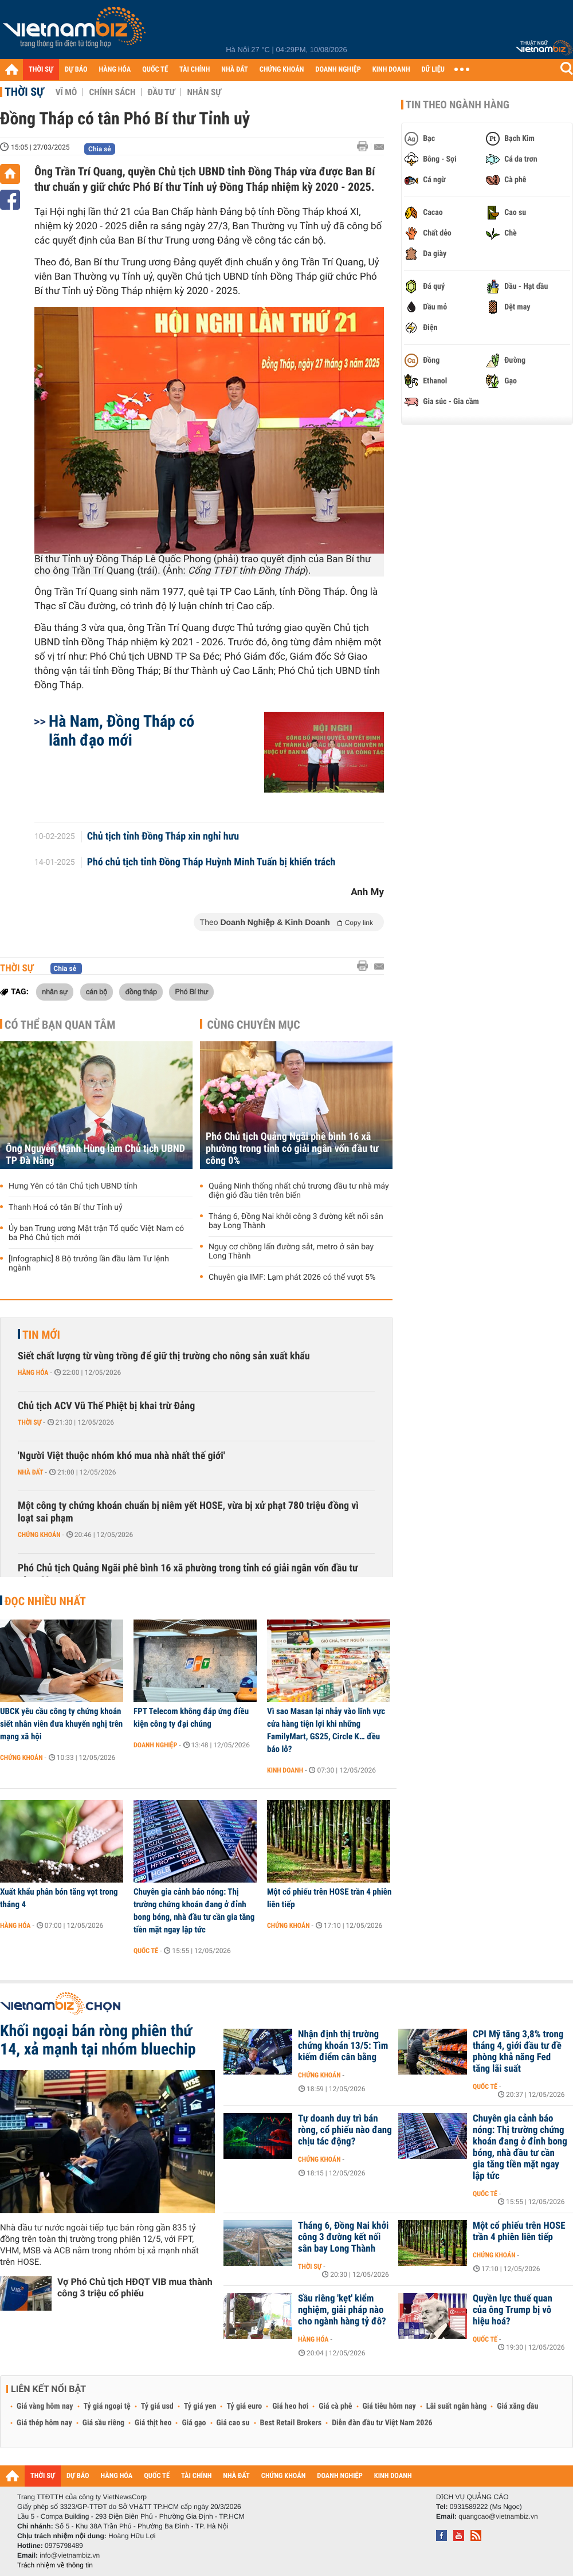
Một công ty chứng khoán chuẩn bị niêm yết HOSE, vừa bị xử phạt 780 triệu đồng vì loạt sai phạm (188, 1512)
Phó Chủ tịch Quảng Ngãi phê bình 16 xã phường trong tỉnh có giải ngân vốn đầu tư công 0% (292, 1149)
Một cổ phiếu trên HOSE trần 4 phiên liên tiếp (329, 1898)
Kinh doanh (285, 1770)
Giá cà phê (335, 2406)
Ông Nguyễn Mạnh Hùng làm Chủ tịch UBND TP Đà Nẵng (95, 1155)
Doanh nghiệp (155, 1745)
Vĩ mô (66, 92)
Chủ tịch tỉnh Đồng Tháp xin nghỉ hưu (163, 836)
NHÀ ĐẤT (234, 69)
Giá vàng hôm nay (45, 2406)
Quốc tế (146, 1951)
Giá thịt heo (153, 2423)
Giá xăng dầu (517, 2406)
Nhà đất (31, 1472)
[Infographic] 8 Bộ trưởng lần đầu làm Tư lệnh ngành (89, 1263)
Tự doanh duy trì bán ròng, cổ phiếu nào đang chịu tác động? (345, 2130)
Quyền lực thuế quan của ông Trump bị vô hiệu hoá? (512, 2310)
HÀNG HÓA (115, 69)
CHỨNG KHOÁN (282, 69)
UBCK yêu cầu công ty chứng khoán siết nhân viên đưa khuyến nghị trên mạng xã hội (61, 1724)
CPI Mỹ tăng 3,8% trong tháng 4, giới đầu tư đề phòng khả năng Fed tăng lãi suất (518, 2052)
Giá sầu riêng (103, 2423)
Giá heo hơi (290, 2406)
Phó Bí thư (191, 991)
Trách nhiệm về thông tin (55, 2565)
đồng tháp (140, 991)
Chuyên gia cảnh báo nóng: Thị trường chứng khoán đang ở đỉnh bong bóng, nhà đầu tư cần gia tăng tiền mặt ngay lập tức (194, 1911)
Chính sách (112, 92)
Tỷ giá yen (200, 2406)
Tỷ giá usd (157, 2406)
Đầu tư (161, 92)
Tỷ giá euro (244, 2406)
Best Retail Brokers (291, 2423)
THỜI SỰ (41, 69)
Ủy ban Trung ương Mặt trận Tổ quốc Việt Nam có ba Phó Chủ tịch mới (96, 1233)
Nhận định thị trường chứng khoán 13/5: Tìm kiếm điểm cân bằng (343, 2046)
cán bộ (96, 991)
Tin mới (41, 1335)
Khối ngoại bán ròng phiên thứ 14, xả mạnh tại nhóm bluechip (98, 2040)
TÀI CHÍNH (194, 69)
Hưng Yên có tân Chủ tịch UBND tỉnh (73, 1186)
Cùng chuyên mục (253, 1025)
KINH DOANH (391, 69)
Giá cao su (233, 2423)
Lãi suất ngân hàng (456, 2406)
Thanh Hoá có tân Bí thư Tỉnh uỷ (66, 1207)
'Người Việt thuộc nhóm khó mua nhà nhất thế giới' (121, 1456)
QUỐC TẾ (155, 69)
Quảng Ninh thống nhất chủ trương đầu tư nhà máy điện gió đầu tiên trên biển (299, 1191)
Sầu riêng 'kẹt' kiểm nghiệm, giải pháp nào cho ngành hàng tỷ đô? (342, 2310)
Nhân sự (204, 92)
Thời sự (24, 92)
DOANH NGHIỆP (337, 69)
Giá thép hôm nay (44, 2423)
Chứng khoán (39, 1535)
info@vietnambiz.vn (70, 2555)
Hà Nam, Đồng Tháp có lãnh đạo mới (121, 731)
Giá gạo (194, 2423)
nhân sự (55, 991)
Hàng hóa (33, 1373)
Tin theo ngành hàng (457, 105)
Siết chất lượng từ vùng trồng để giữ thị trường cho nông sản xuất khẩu (164, 1356)
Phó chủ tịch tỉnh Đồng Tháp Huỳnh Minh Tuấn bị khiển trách (211, 862)
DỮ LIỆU (433, 69)
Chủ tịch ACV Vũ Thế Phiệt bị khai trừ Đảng (106, 1406)
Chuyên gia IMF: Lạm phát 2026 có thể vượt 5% (292, 1277)
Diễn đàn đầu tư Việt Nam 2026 (382, 2423)
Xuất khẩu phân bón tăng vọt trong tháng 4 (59, 1898)
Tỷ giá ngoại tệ (107, 2406)
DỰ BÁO (76, 69)
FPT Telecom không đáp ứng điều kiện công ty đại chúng (191, 1717)
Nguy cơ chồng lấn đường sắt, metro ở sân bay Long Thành (291, 1251)
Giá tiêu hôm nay (389, 2406)
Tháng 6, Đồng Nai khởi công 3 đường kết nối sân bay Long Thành (296, 1221)
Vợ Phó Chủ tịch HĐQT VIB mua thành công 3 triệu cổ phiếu (135, 2287)
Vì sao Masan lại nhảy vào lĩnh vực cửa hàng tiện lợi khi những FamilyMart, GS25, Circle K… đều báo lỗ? (326, 1730)
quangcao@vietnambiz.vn (497, 2516)
